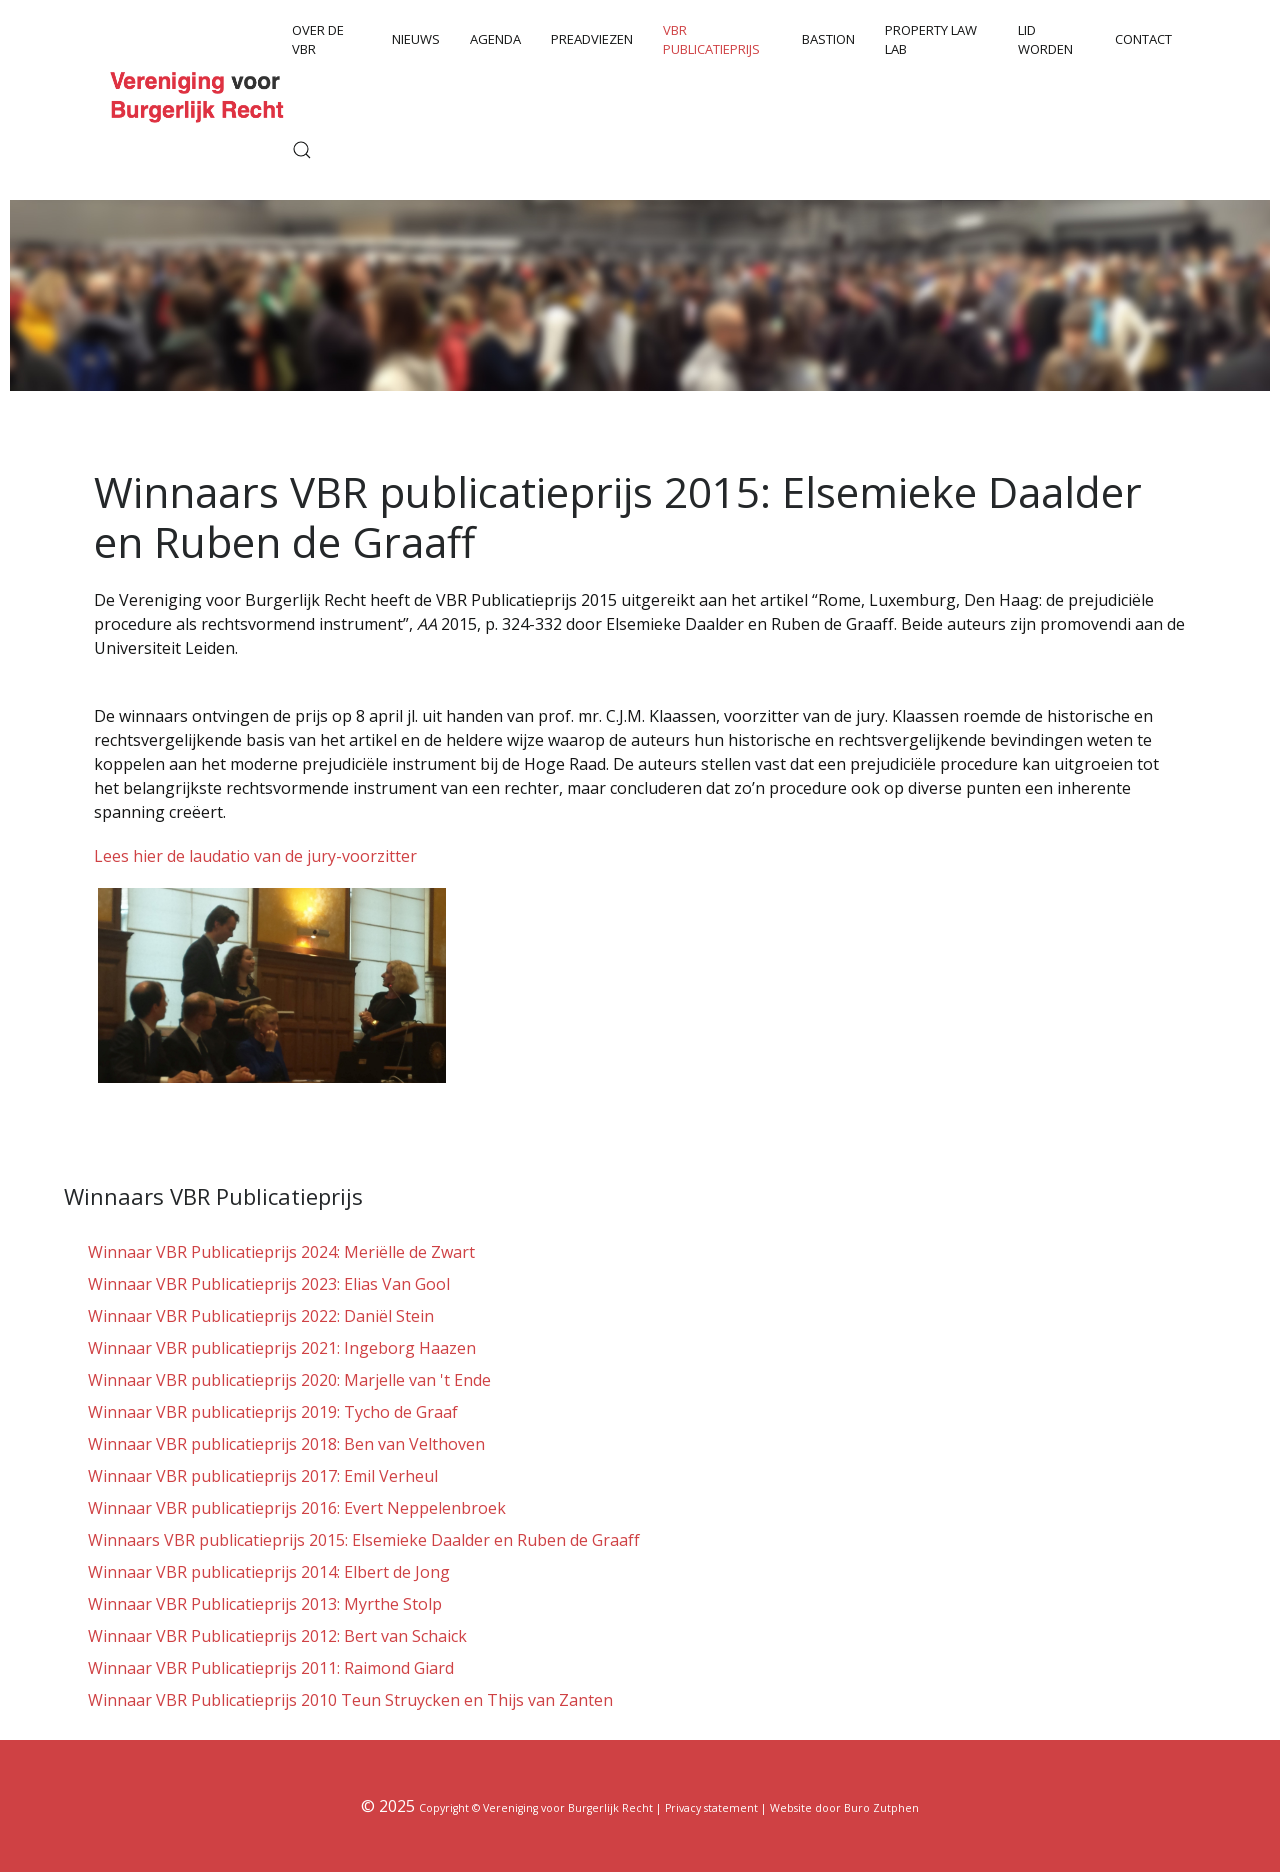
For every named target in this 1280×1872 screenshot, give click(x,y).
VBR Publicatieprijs (711, 40)
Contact (1143, 39)
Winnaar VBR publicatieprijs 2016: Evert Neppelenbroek (297, 1508)
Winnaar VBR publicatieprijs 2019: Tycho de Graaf (273, 1412)
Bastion (828, 39)
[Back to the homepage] (200, 94)
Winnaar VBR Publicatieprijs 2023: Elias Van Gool (269, 1284)
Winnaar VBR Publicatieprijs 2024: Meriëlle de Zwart (281, 1252)
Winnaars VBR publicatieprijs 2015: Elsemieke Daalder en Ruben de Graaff (364, 1540)
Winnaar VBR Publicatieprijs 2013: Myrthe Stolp (265, 1604)
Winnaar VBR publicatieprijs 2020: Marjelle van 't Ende (289, 1380)
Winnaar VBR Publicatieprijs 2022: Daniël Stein (261, 1316)
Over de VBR (318, 40)
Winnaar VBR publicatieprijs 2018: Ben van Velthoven (286, 1444)
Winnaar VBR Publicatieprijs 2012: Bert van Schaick (277, 1636)
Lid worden (1045, 40)
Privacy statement (711, 1808)
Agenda (495, 39)
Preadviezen (592, 39)
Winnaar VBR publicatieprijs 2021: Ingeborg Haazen (282, 1348)
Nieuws (416, 39)
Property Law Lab (931, 40)
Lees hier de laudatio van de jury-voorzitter (255, 856)
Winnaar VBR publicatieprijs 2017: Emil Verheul (263, 1476)
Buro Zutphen (881, 1808)
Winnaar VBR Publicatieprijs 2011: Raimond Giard (271, 1668)
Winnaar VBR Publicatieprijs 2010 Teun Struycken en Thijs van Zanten (350, 1700)
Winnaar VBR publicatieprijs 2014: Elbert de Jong (269, 1572)
